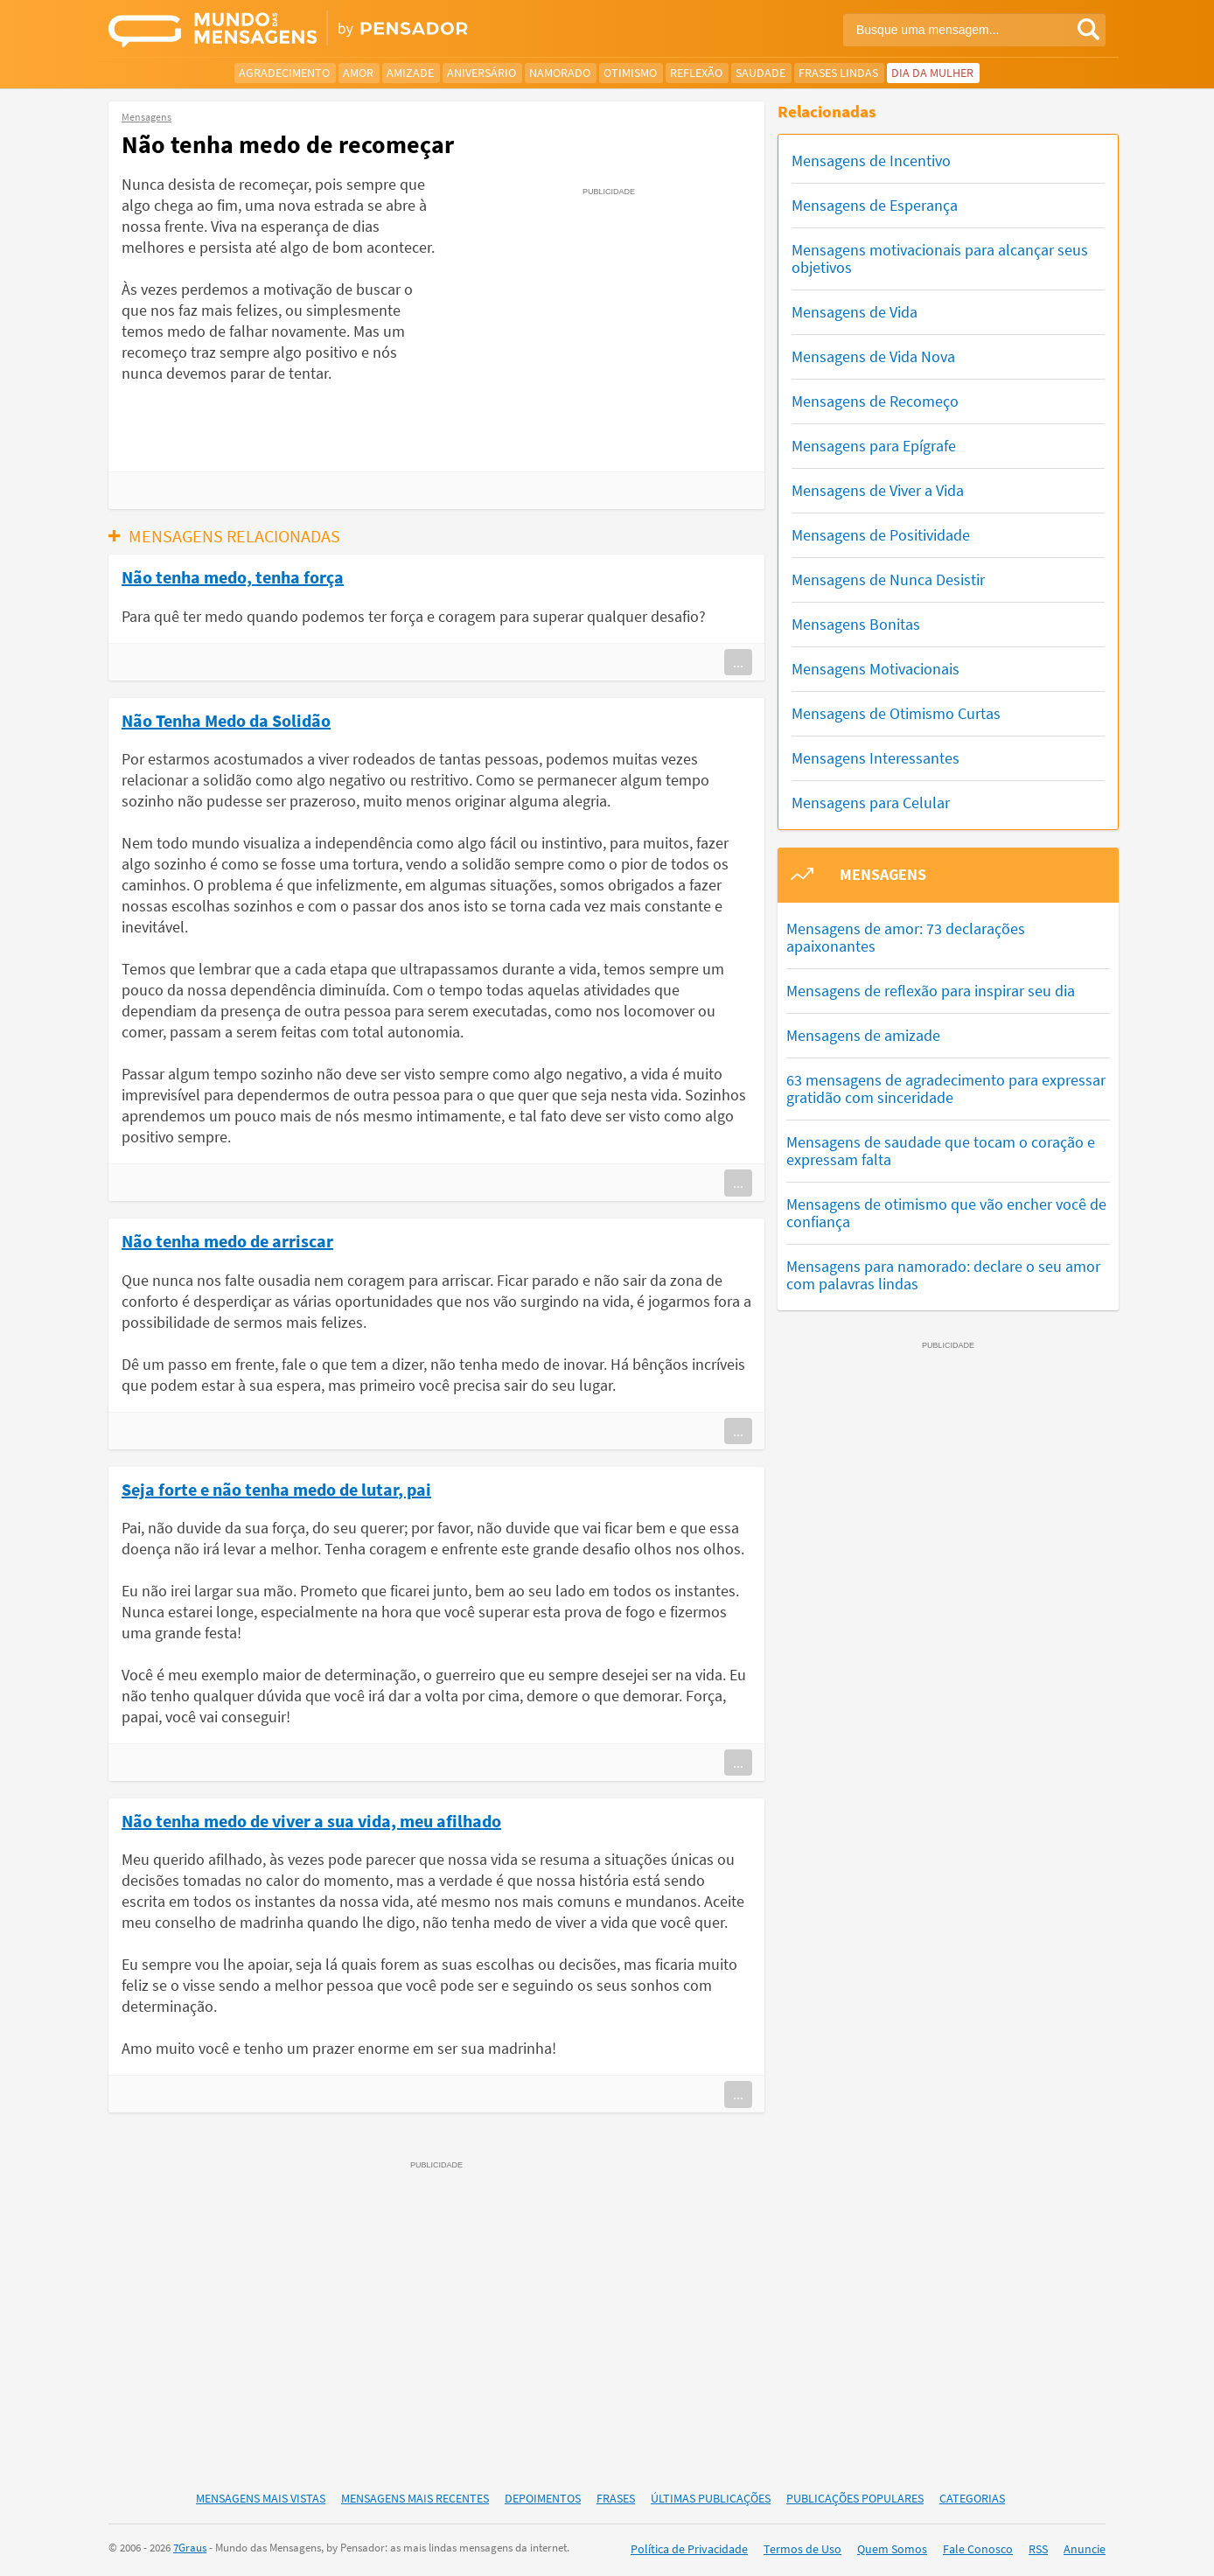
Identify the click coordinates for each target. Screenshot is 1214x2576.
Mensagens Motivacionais (875, 669)
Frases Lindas (838, 72)
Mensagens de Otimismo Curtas (896, 713)
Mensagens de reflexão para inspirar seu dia (930, 991)
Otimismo (630, 72)
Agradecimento (284, 72)
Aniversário (481, 72)
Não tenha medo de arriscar (227, 1240)
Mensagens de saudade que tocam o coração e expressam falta (940, 1150)
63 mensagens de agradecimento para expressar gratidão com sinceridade (946, 1088)
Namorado (559, 72)
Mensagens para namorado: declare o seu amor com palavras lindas (943, 1275)
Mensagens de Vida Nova (873, 356)
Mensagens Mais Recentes (415, 2498)
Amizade (410, 72)
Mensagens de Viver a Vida (878, 490)
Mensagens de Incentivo (871, 160)
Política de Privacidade (689, 2549)
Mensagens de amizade (863, 1035)
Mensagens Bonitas (856, 624)
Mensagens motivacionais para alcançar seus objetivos (940, 258)
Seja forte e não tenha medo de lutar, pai (276, 1488)
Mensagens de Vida (854, 312)
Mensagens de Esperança (875, 205)
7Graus (189, 2547)
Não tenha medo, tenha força (233, 576)
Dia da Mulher (932, 72)
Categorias (972, 2498)
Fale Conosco (978, 2549)
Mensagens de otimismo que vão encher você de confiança (946, 1213)
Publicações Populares (855, 2498)
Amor (358, 72)
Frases (616, 2498)
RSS (1038, 2549)
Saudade (760, 72)
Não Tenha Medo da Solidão (226, 719)
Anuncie (1085, 2549)
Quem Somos (892, 2549)
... (738, 662)
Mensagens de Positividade (881, 535)
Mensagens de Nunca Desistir (888, 579)
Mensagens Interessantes (875, 758)
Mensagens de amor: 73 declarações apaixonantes (905, 937)
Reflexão (696, 72)
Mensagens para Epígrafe (874, 446)
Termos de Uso (802, 2549)
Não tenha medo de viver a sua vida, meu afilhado (311, 1820)
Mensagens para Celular (871, 802)
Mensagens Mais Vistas (260, 2498)
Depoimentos (543, 2498)
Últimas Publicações (711, 2498)
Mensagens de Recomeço (875, 401)
